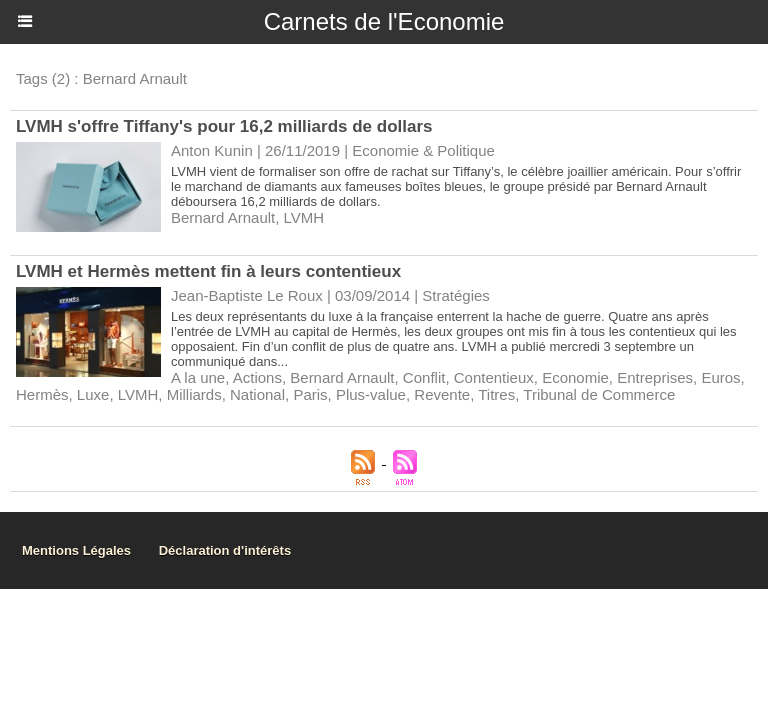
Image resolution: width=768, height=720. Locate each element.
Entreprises (655, 377)
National (257, 394)
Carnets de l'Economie (384, 21)
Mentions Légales (76, 550)
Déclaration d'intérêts (225, 550)
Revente (442, 394)
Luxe (93, 394)
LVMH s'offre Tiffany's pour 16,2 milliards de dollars (224, 126)
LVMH (304, 217)
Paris (310, 394)
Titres (496, 394)
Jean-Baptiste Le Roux (247, 295)
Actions (257, 377)
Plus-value (371, 394)
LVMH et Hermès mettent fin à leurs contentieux (208, 271)
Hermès (42, 394)
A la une (198, 377)
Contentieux (494, 377)
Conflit (424, 377)
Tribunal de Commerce (599, 394)
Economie (575, 377)
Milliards (194, 394)
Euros (720, 377)
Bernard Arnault (223, 217)
